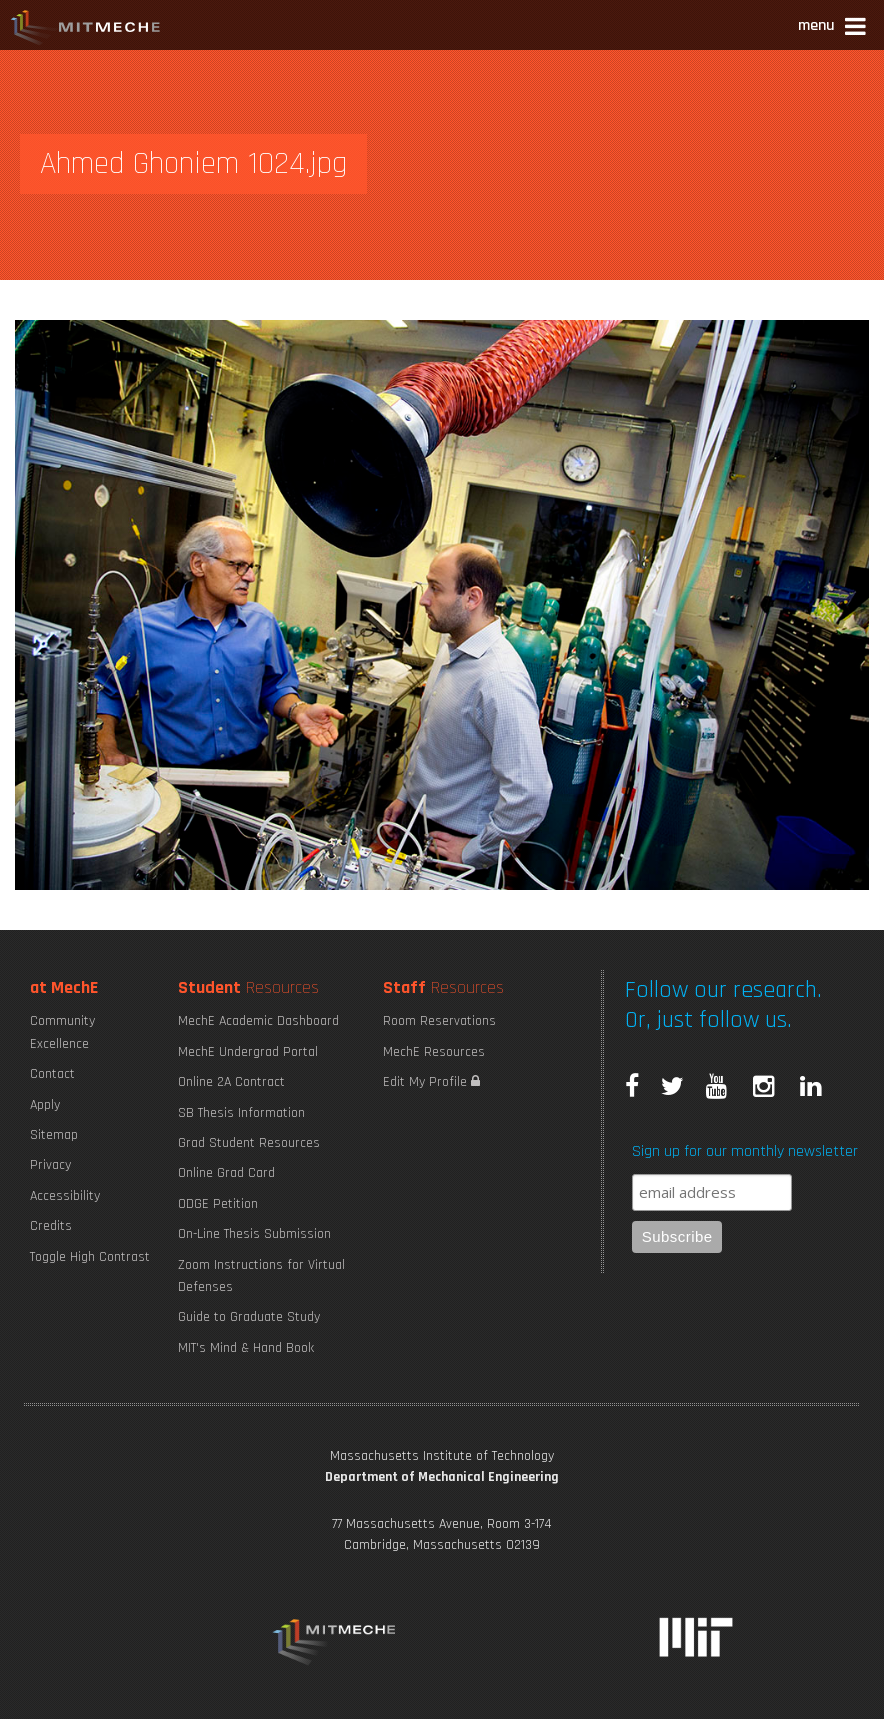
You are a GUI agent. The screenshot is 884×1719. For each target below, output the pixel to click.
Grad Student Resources (249, 1143)
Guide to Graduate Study (249, 1317)
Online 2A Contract (231, 1082)
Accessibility (65, 1196)
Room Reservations (439, 1021)
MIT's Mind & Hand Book (246, 1348)
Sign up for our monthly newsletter (745, 1151)
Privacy (50, 1165)
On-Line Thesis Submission (254, 1234)
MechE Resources (434, 1052)
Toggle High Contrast (90, 1257)
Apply (45, 1105)
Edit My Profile (431, 1082)
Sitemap (54, 1135)
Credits (51, 1226)
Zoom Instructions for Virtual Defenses (261, 1276)
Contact (52, 1074)
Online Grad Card (226, 1173)
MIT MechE (86, 30)
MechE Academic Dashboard (258, 1021)
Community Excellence (62, 1032)
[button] (833, 28)
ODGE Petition (218, 1204)
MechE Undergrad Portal (248, 1052)
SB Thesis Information (241, 1113)
